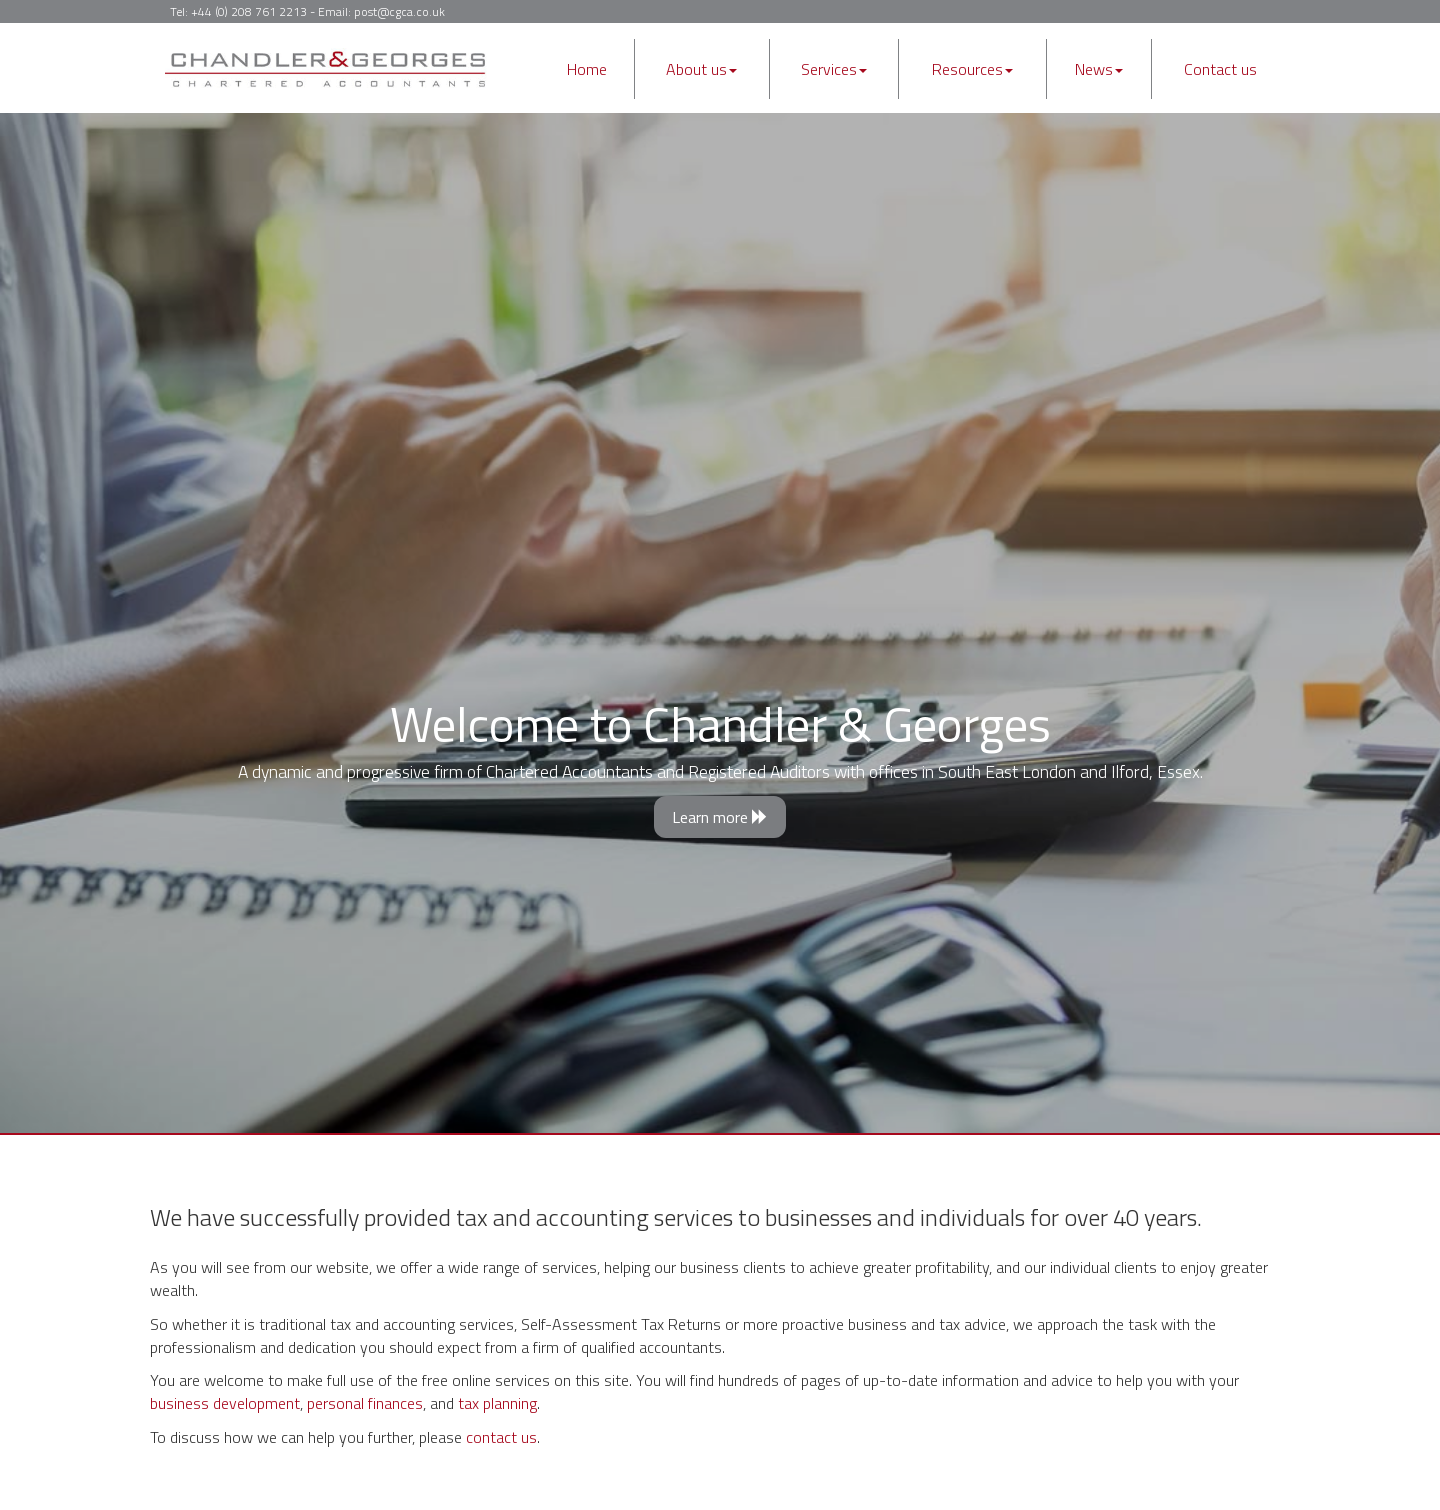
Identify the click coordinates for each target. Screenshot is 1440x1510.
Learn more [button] (720, 817)
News (1099, 69)
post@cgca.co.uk (399, 11)
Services (834, 69)
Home (587, 69)
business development (225, 1403)
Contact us (1220, 69)
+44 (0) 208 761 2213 (249, 11)
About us (701, 69)
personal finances (365, 1403)
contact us (501, 1437)
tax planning (497, 1403)
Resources (972, 69)
